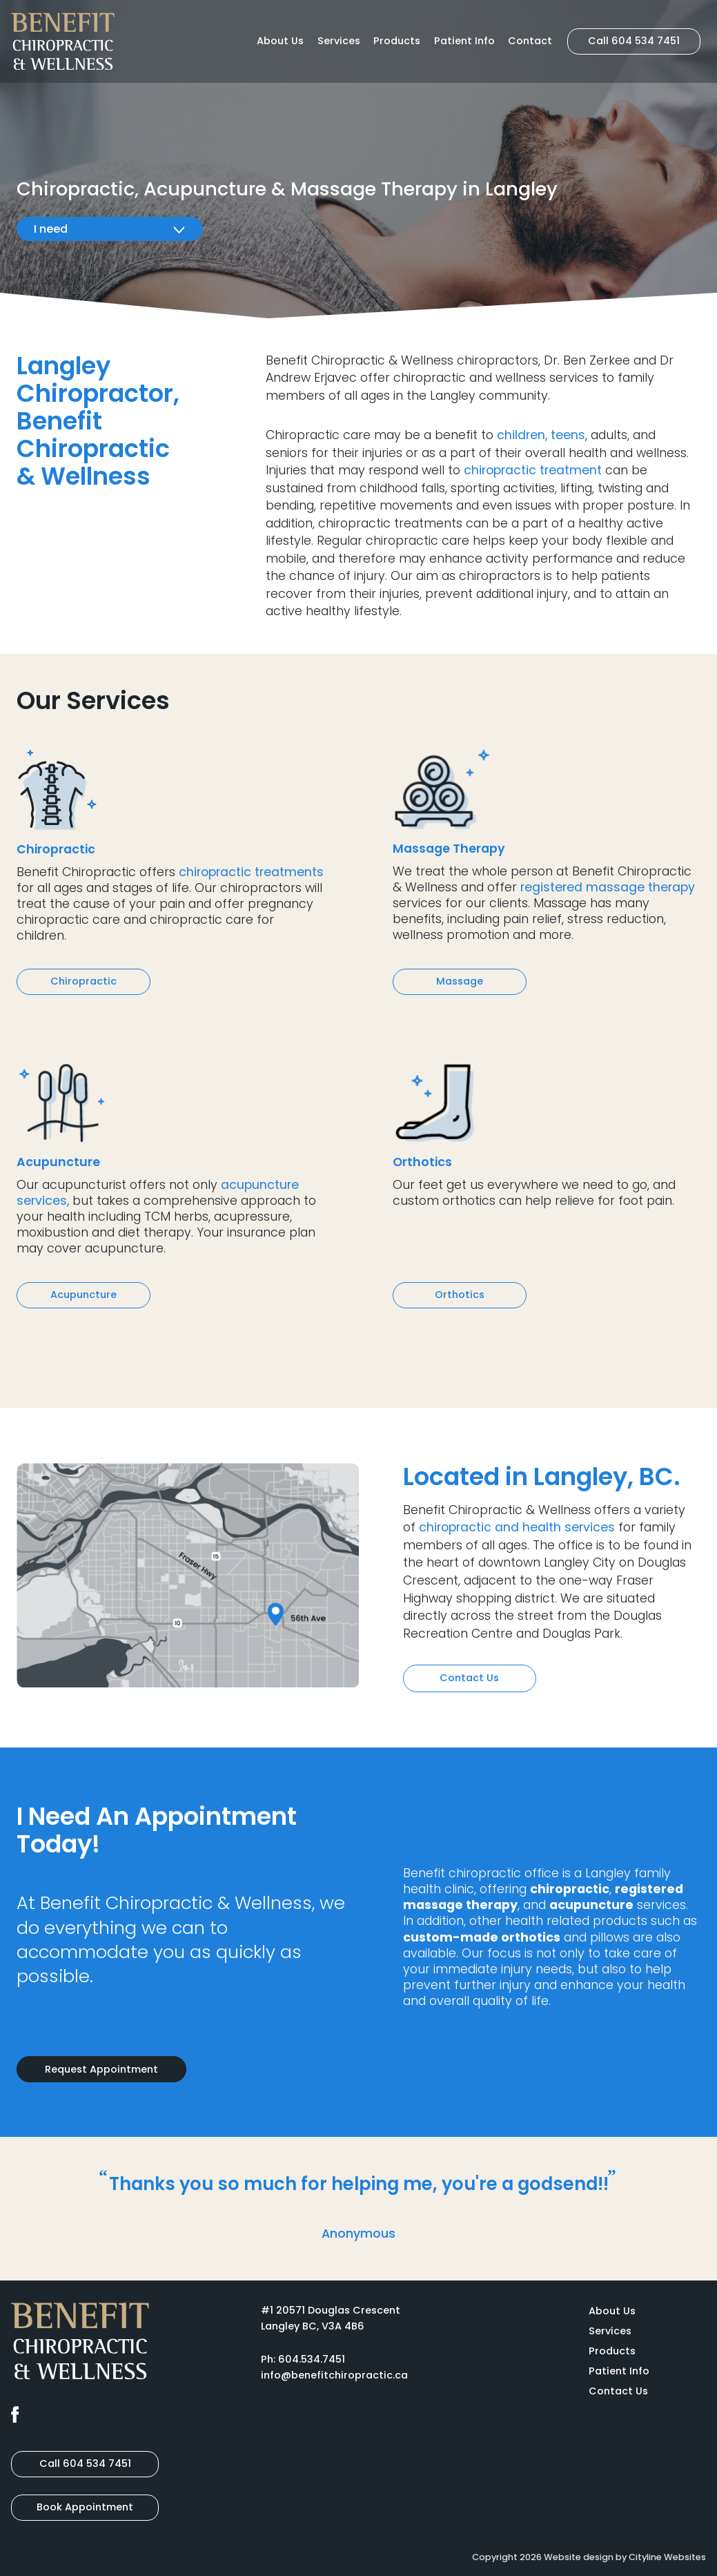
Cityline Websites (667, 2557)
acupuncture (591, 1905)
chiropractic (569, 1889)
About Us (280, 41)
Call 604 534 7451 (634, 41)
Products (396, 41)
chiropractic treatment (533, 470)
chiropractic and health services (517, 1527)
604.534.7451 (311, 2359)
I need (110, 229)
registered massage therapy (607, 887)
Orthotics (459, 1294)
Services (338, 41)
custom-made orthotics (481, 1937)
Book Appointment (85, 2507)
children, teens (541, 435)
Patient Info (464, 41)
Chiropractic (83, 981)
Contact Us (469, 1678)
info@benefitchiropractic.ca (334, 2375)
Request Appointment (101, 2069)
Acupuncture (83, 1294)
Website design (578, 2557)
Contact (530, 41)
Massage (459, 981)
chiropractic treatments (251, 872)
